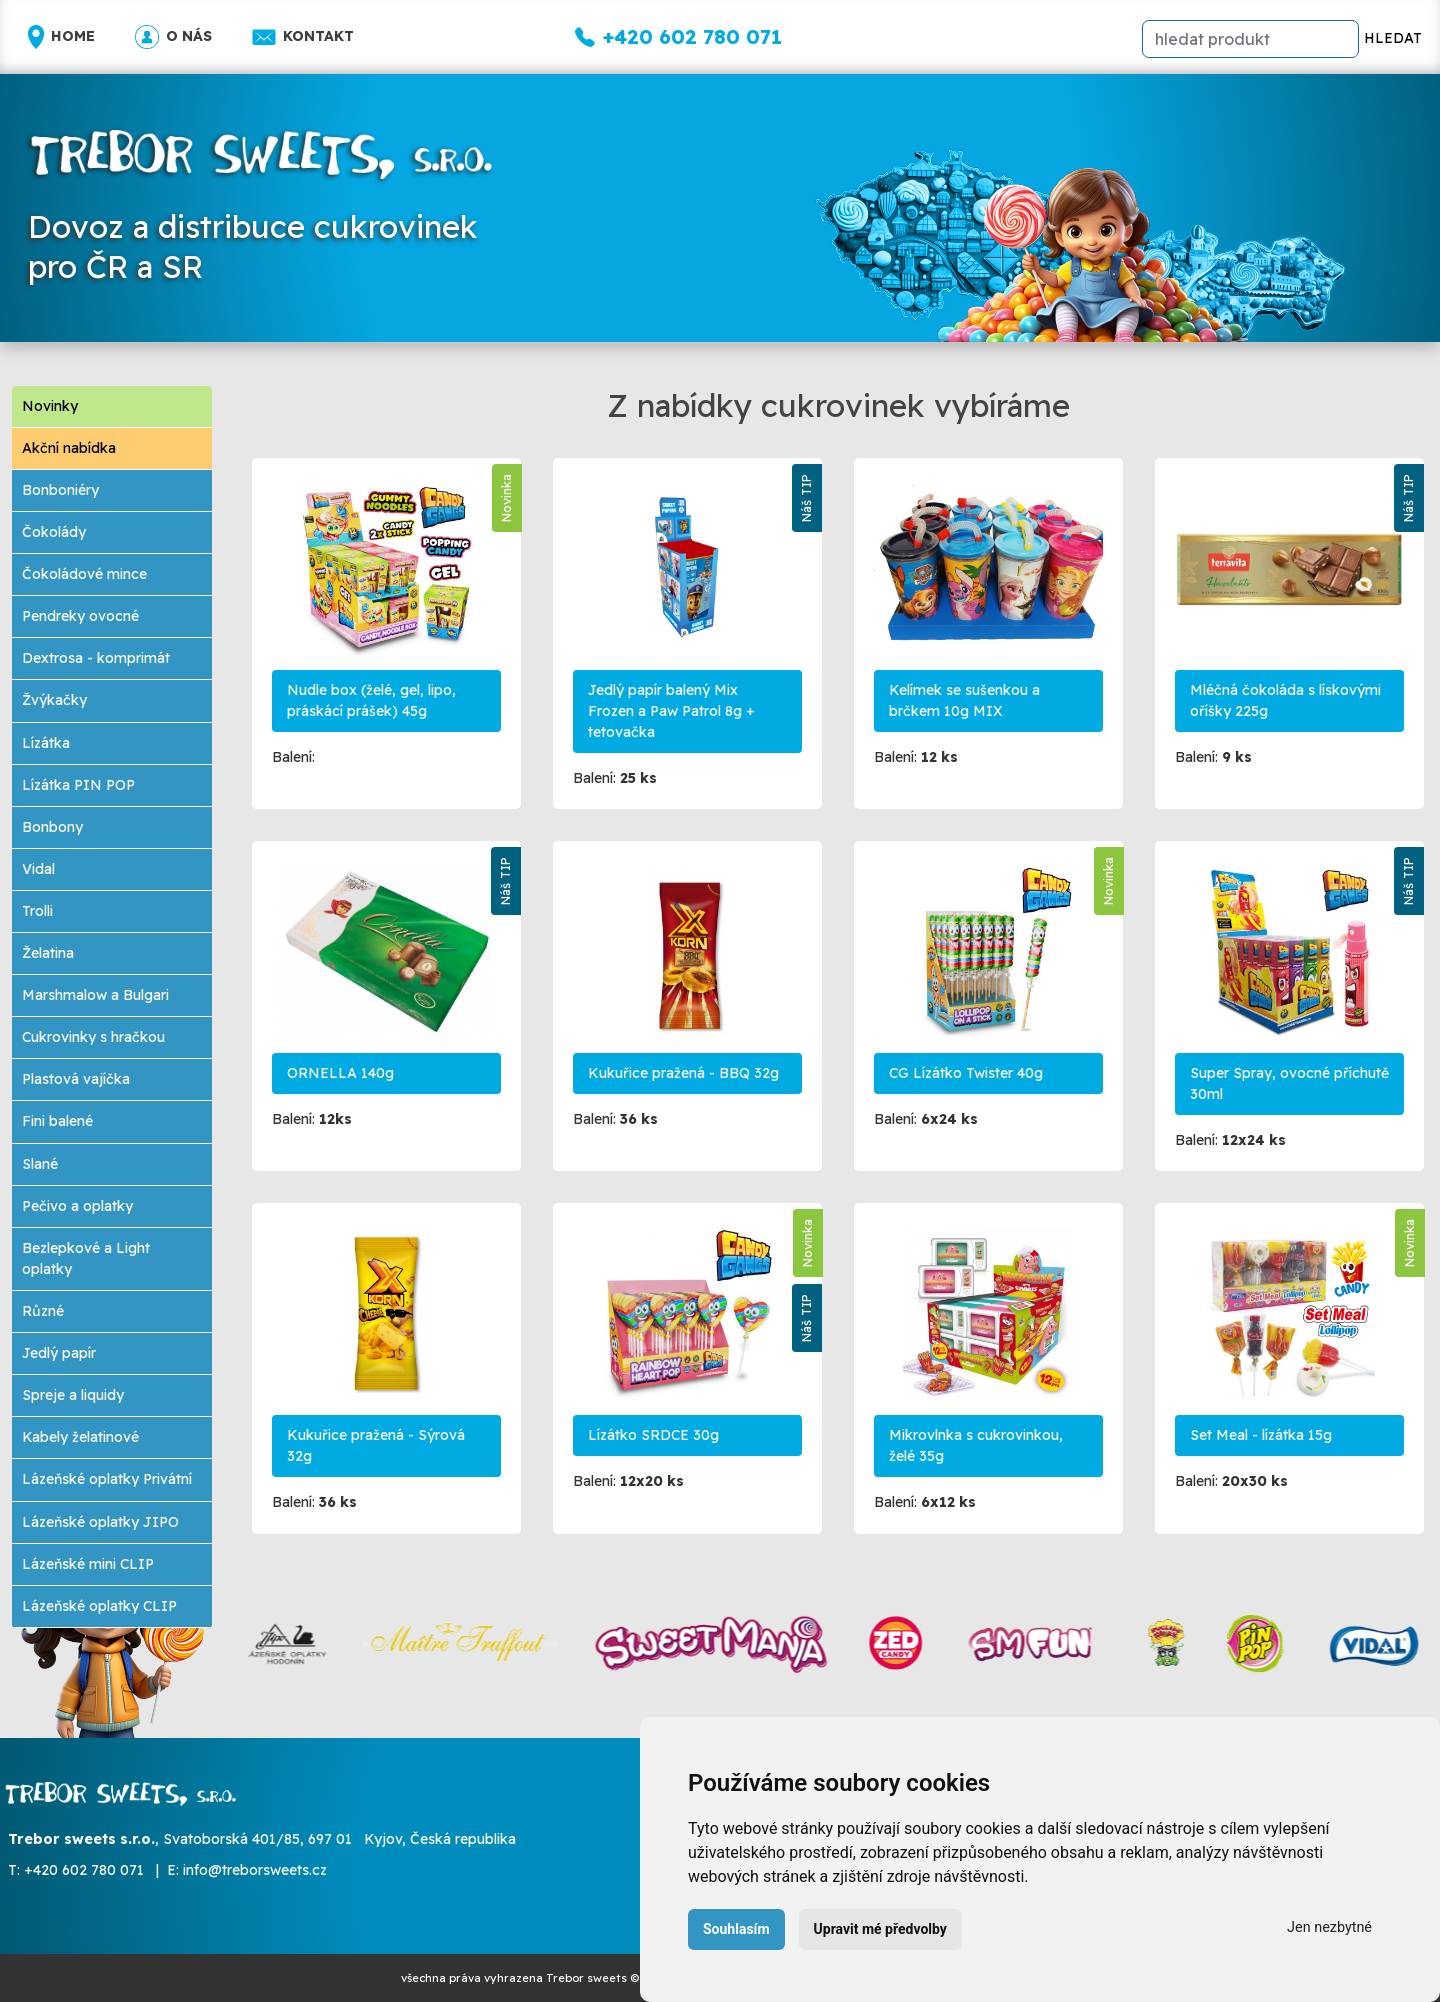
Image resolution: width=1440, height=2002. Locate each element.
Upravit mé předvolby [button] (880, 1929)
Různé (43, 1311)
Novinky (50, 406)
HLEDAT (1393, 38)
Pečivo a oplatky (77, 1206)
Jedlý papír (59, 1353)
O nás (173, 37)
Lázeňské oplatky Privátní (107, 1479)
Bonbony (52, 827)
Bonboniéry (60, 490)
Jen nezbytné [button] (1329, 1927)
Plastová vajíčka (76, 1079)
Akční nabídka (69, 448)
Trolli (37, 911)
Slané (40, 1164)
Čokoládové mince (84, 574)
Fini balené (57, 1121)
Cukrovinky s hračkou (93, 1037)
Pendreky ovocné (80, 616)
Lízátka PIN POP (78, 785)
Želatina (48, 953)
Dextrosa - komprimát (96, 658)
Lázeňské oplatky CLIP (99, 1606)
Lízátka (46, 743)
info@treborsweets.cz (255, 1870)
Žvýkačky (54, 700)
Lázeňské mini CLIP (88, 1564)
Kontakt (303, 37)
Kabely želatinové (80, 1437)
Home (61, 37)
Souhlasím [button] (736, 1929)
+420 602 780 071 (84, 1870)
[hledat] (1250, 39)
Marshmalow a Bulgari (95, 995)
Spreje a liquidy (73, 1395)
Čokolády (54, 532)
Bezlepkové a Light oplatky (86, 1258)
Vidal (38, 869)
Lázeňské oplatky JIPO (100, 1522)
